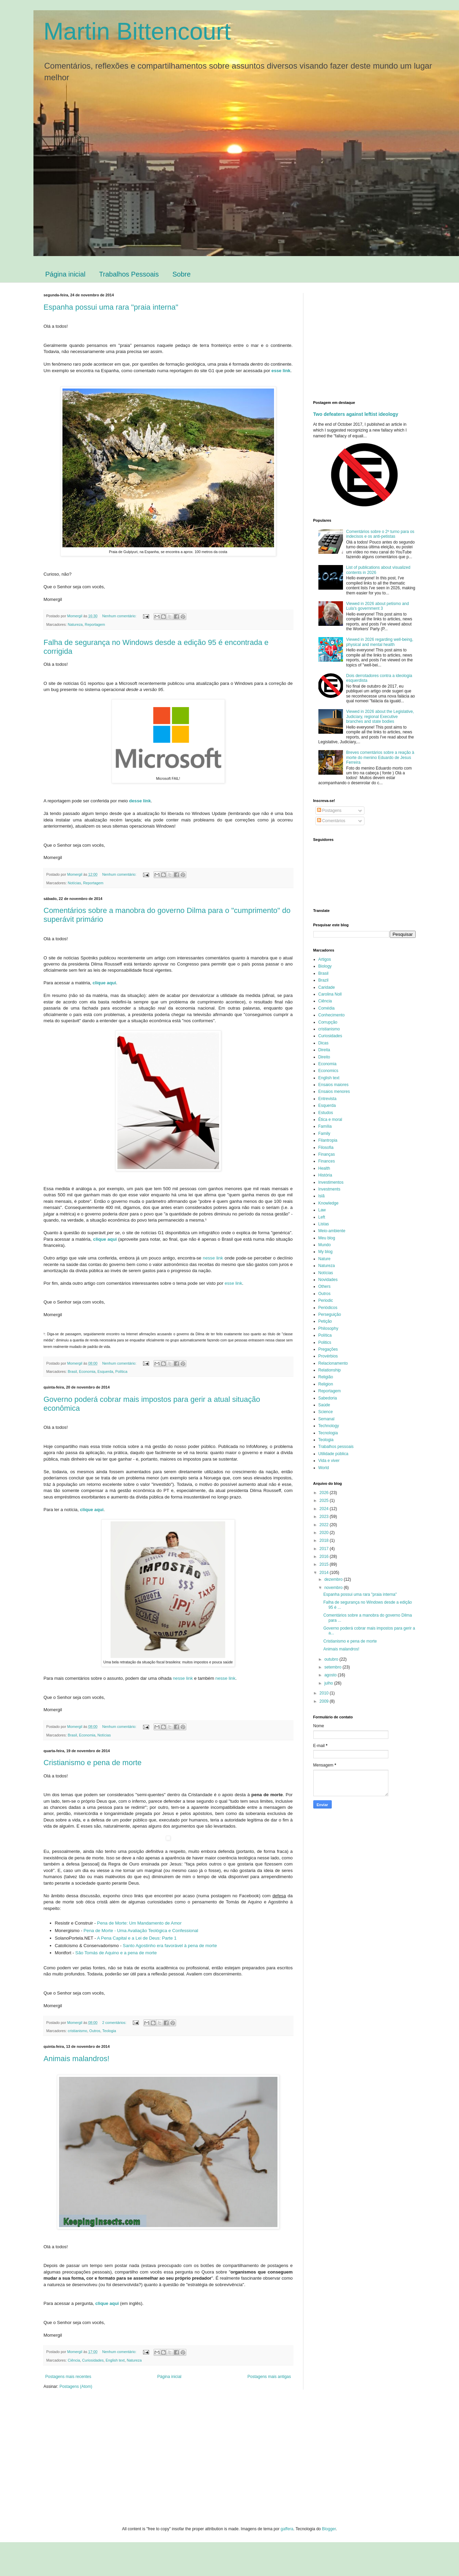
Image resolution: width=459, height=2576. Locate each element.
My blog (325, 1251)
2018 (324, 1540)
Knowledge (328, 1203)
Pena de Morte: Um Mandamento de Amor (139, 1923)
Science (325, 1411)
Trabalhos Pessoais (129, 274)
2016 (324, 1556)
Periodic (325, 1300)
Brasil (72, 1371)
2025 (324, 1500)
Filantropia (328, 1140)
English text (115, 2360)
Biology (325, 966)
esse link (233, 1283)
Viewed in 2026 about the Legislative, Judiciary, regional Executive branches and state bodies (380, 716)
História (325, 1175)
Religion (325, 1384)
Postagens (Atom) (75, 2386)
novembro (334, 1587)
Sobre (181, 274)
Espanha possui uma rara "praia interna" (111, 307)
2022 (324, 1524)
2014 (324, 1572)
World (323, 1467)
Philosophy (328, 1328)
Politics (324, 1342)
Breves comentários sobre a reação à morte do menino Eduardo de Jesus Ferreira (380, 757)
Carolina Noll (330, 994)
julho (329, 1683)
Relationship (329, 1370)
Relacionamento (333, 1363)
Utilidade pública (333, 1453)
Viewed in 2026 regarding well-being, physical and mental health (379, 642)
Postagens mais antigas (269, 2376)
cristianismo (77, 2031)
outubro (331, 1659)
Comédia (326, 1008)
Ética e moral (330, 1119)
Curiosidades (93, 2360)
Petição (325, 1321)
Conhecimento (331, 1015)
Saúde (324, 1405)
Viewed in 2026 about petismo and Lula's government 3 (377, 606)
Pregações (328, 1349)
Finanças (326, 1154)
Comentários (331, 820)
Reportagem (95, 624)
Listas (323, 1224)
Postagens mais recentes (68, 2376)
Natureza (75, 624)
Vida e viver (329, 1460)
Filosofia (326, 1147)
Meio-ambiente (331, 1230)
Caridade (326, 987)
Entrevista (327, 1098)
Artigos (324, 959)
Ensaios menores (334, 1091)
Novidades (328, 1279)
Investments (329, 1189)
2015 (324, 1564)
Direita (324, 1049)
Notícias (74, 883)
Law (322, 1210)
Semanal (326, 1419)
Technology (328, 1425)
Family (324, 1133)
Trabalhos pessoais (336, 1446)
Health (324, 1168)
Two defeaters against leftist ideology (355, 414)
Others (324, 1286)
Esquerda (105, 1371)
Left (321, 1217)
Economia (87, 1371)
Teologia (109, 2031)
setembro (333, 1667)
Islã (321, 1196)
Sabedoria (327, 1398)
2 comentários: (114, 2023)
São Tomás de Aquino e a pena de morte (116, 1952)
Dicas (323, 1043)
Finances (326, 1161)
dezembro (334, 1579)
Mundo (324, 1244)
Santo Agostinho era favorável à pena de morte (170, 1945)
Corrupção (328, 1022)
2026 (324, 1492)
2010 (324, 1693)
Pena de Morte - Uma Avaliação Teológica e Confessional (141, 1930)
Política (121, 1371)
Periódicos (328, 1307)
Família (325, 1126)
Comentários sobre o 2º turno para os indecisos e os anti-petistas (380, 534)
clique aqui (104, 982)
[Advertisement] (370, 341)
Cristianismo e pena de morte (93, 1762)
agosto (331, 1675)
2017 (324, 1548)
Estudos (325, 1112)
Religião (325, 1377)
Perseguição (329, 1314)
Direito (324, 1057)
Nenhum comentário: (119, 616)
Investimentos (331, 1182)
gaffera (287, 2528)
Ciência (74, 2360)
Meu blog (326, 1238)
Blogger (329, 2528)
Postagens (329, 810)
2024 (324, 1508)
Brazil (323, 980)
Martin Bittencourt (137, 31)
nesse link (213, 1258)
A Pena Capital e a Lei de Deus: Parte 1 (136, 1938)
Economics (328, 1070)
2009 (324, 1701)
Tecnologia (328, 1433)
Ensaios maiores (333, 1084)
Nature (324, 1258)
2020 (324, 1532)
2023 (324, 1516)
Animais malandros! (77, 2058)
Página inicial (65, 274)
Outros (94, 2031)
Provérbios (328, 1356)
